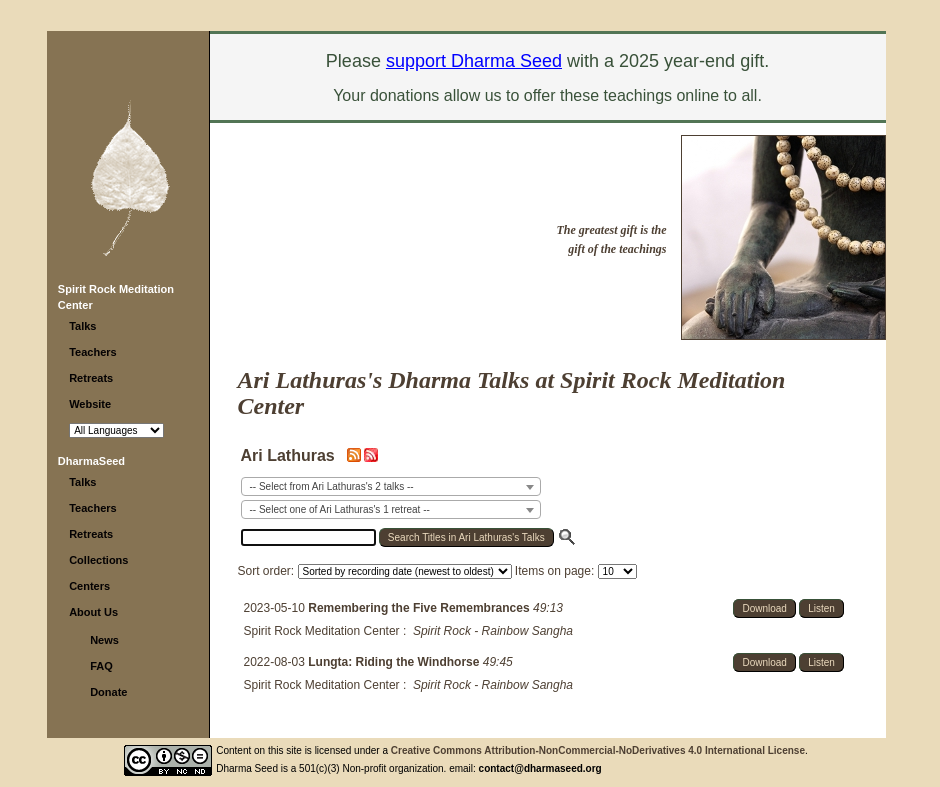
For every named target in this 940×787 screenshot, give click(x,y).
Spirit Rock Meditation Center (322, 631)
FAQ (101, 666)
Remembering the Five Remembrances (420, 608)
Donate (108, 692)
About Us (93, 612)
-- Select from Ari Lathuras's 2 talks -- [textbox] (332, 486)
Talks (82, 326)
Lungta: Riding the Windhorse (395, 662)
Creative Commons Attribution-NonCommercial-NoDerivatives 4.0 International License (598, 750)
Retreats (91, 378)
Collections (98, 560)
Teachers (93, 352)
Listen (821, 608)
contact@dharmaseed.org (540, 768)
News (104, 640)
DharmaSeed (91, 461)
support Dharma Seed (474, 61)
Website (90, 404)
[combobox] (391, 486)
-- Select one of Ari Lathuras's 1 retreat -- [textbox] (340, 509)
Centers (89, 586)
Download (764, 608)
